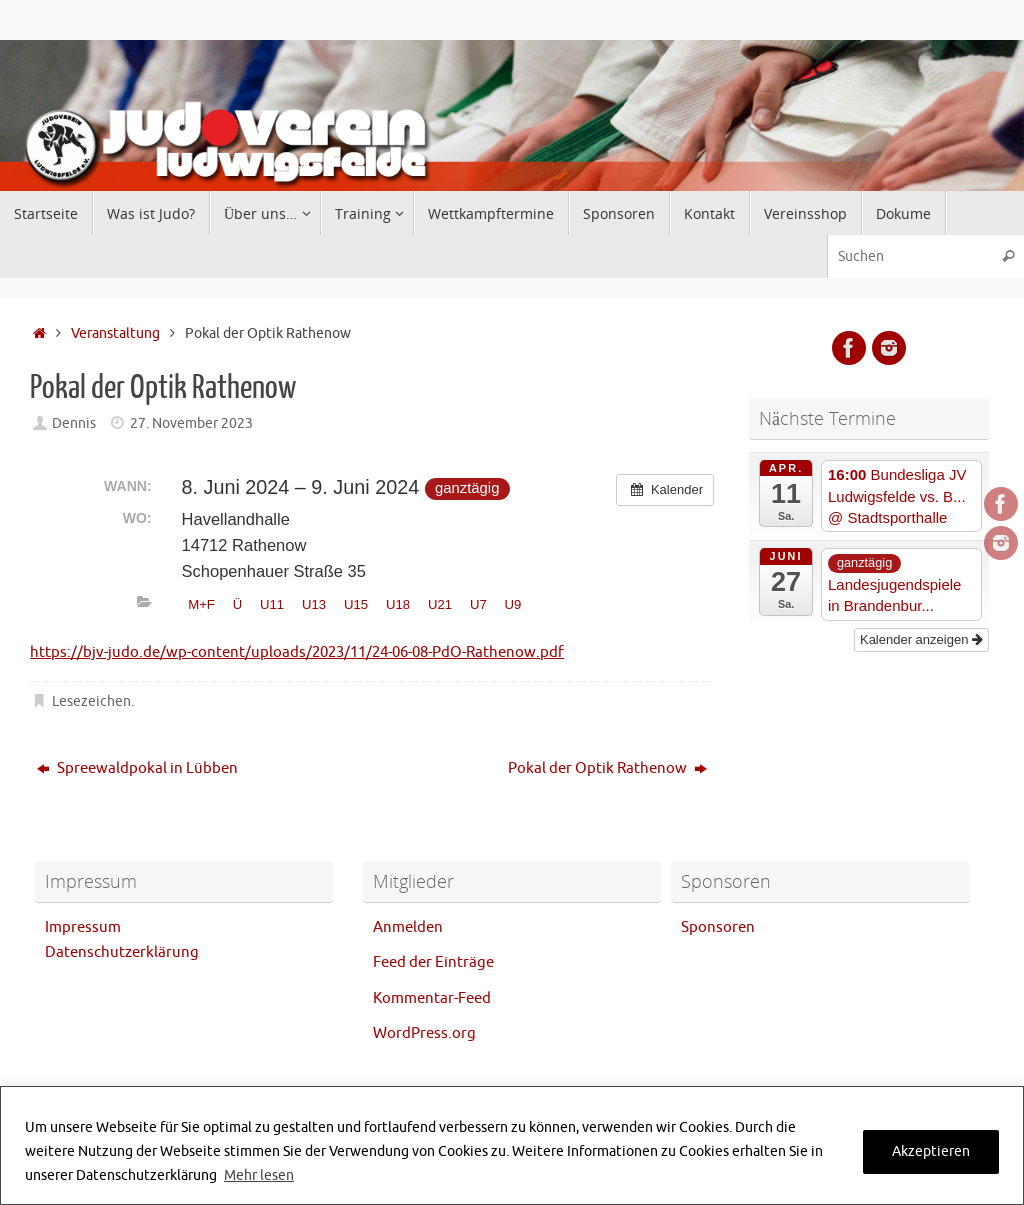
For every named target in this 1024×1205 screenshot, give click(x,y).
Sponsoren (718, 927)
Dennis (74, 423)
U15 (356, 604)
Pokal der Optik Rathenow (607, 768)
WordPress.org (424, 1033)
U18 (398, 604)
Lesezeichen (91, 701)
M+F (201, 604)
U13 (314, 604)
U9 (513, 604)
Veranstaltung (115, 333)
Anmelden (408, 927)
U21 (440, 604)
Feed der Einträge (433, 962)
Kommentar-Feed (432, 998)
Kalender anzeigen (921, 639)
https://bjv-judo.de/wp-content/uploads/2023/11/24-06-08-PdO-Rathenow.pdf (297, 652)
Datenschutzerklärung (122, 952)
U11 (272, 604)
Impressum (83, 927)
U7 (478, 604)
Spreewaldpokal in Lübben (137, 768)
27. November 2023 (191, 423)
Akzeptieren (931, 1151)
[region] (512, 1145)
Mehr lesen (259, 1175)
